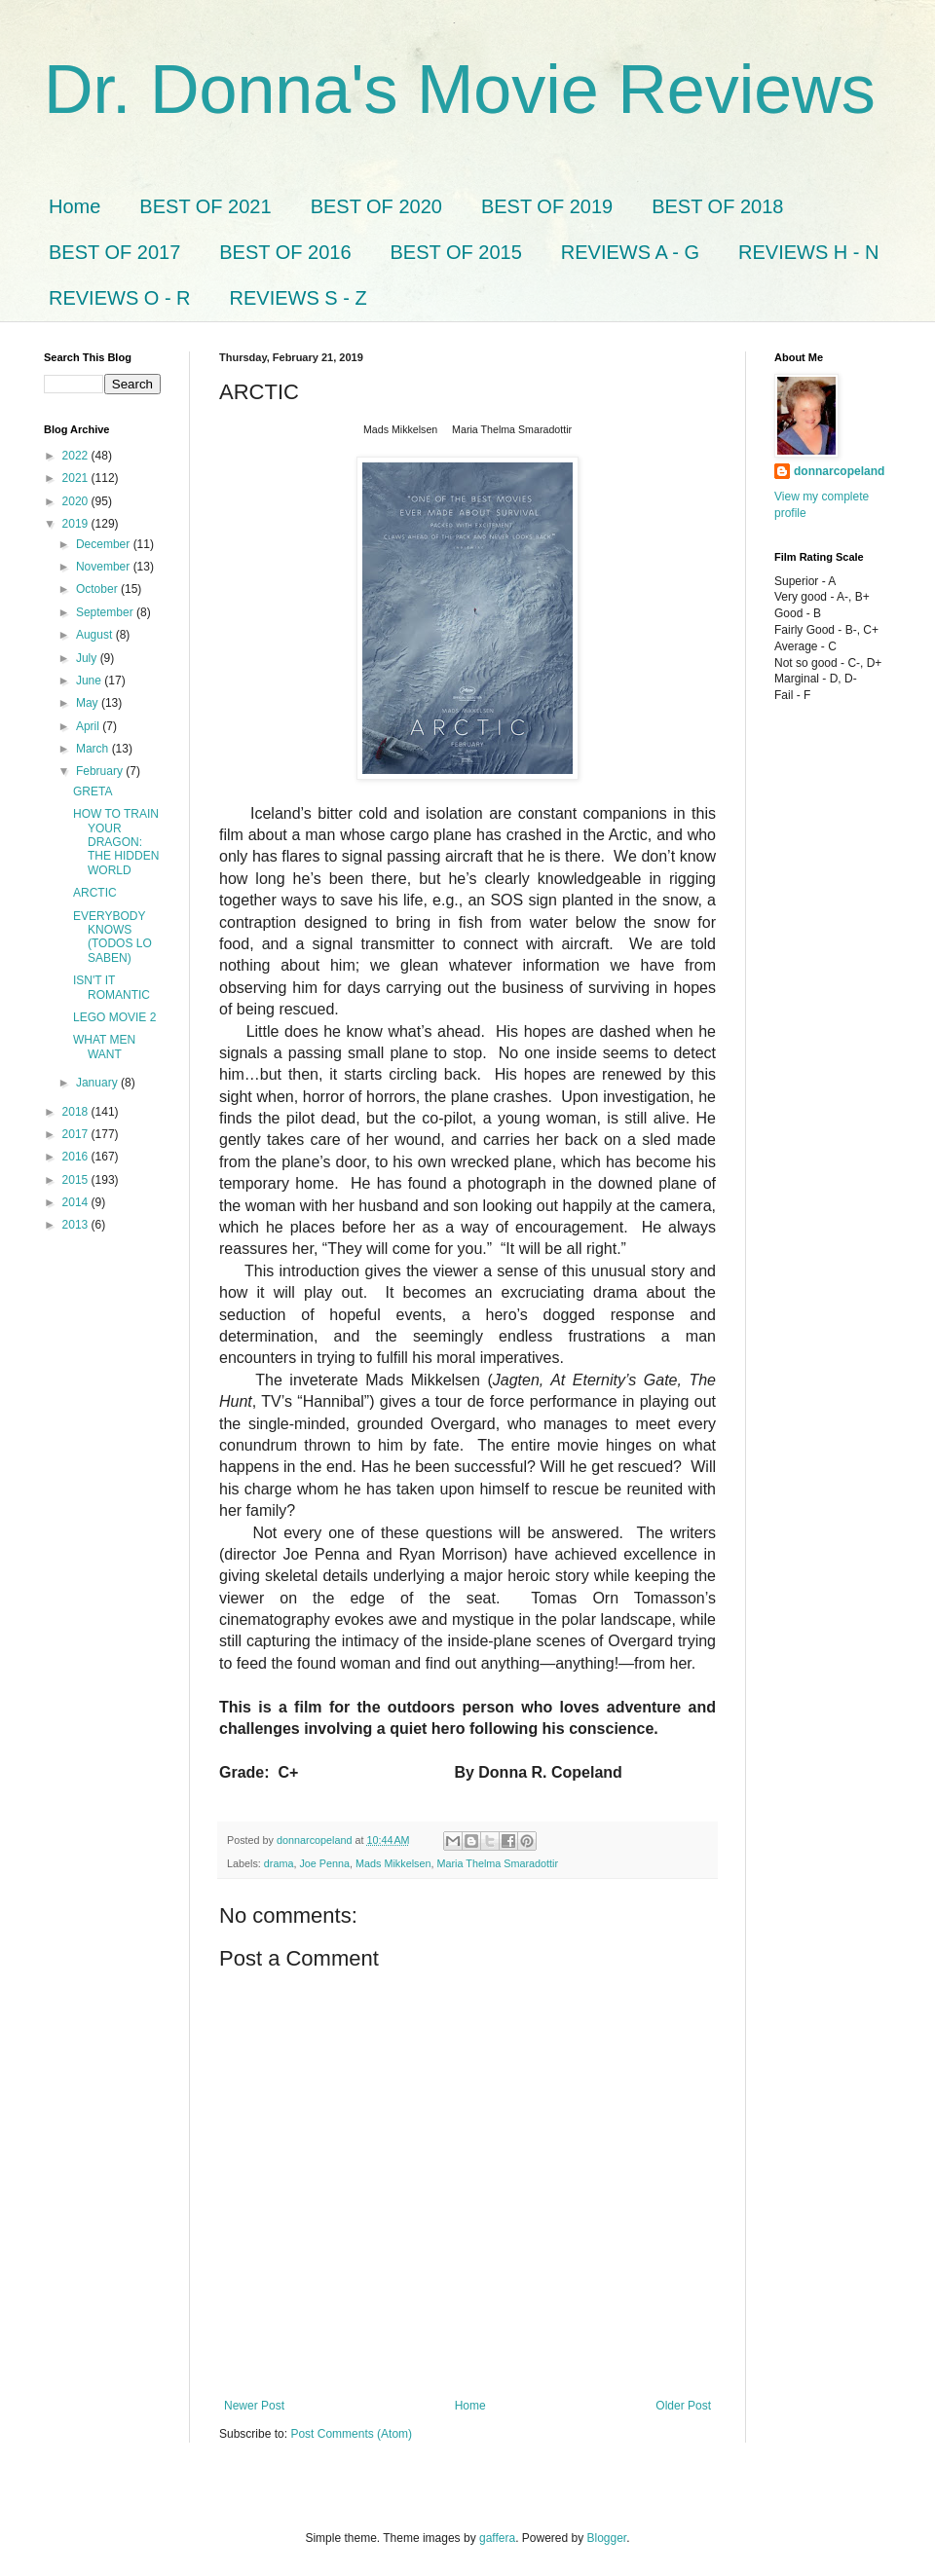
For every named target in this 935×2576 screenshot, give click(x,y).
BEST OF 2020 (376, 206)
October (98, 589)
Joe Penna (324, 1863)
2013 (77, 1225)
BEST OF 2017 (114, 252)
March (94, 748)
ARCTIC (95, 893)
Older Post (683, 2405)
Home (74, 206)
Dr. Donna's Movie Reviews (460, 90)
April (89, 726)
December (104, 544)
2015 (77, 1180)
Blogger (607, 2538)
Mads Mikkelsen (392, 1863)
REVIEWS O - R (120, 298)
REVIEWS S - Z (298, 298)
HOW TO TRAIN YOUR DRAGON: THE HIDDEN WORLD (116, 842)
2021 (77, 478)
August (96, 635)
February (101, 771)
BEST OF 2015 (456, 252)
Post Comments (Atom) (351, 2434)
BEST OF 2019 (547, 206)
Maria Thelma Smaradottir (497, 1863)
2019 (77, 524)
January (98, 1082)
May (88, 703)
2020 (77, 501)
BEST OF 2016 (285, 252)
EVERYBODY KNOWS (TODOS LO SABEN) (112, 937)
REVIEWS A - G (630, 252)
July (88, 658)
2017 (77, 1134)
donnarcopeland (839, 471)
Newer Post (254, 2405)
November (104, 566)
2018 (77, 1112)
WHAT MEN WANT (104, 1046)
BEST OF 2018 (717, 206)
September (106, 612)
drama (279, 1863)
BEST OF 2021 (205, 206)
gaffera (497, 2538)
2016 (77, 1156)
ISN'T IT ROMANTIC (111, 987)
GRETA (92, 791)
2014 (77, 1202)
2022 (77, 455)
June (90, 680)
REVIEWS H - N (808, 252)
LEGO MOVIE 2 (114, 1017)
